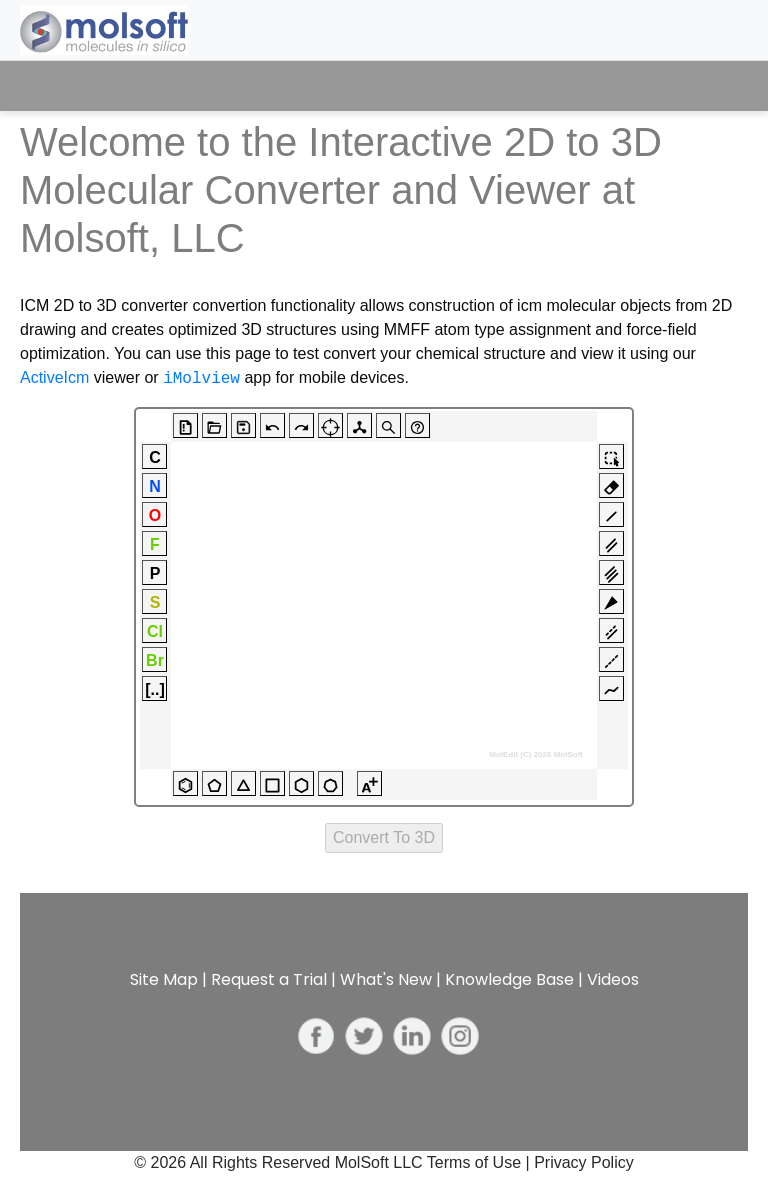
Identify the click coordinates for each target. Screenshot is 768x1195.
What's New (386, 979)
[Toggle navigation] (715, 86)
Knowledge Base (509, 979)
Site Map (164, 979)
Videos (613, 979)
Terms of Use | (480, 1162)
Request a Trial (269, 979)
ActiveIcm (54, 378)
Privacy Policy (584, 1162)
